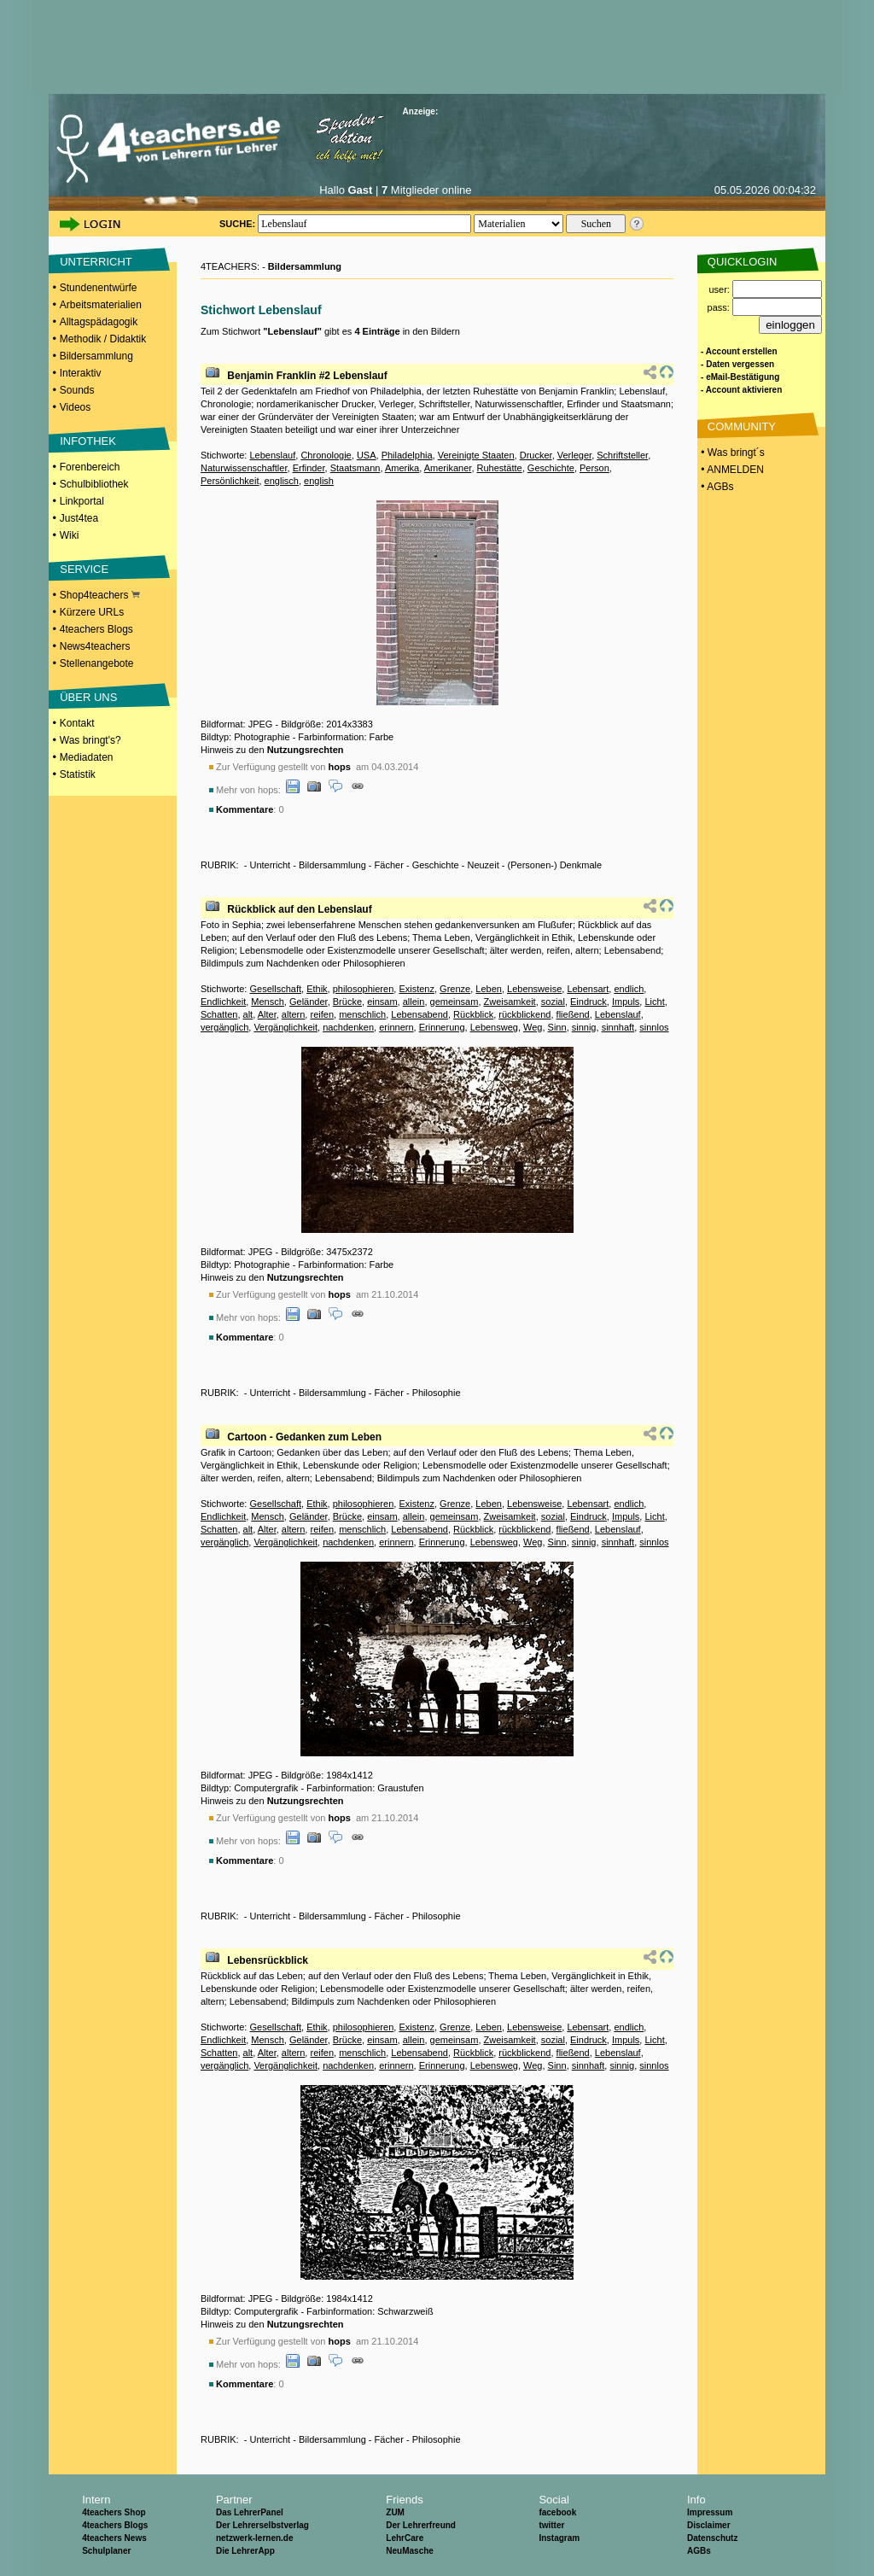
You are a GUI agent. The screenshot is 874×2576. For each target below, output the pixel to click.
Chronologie (325, 455)
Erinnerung (442, 1027)
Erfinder (309, 468)
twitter (551, 2525)
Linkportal (82, 501)
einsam (382, 1001)
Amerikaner (448, 468)
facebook (557, 2512)
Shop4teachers (100, 595)
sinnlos (653, 1027)
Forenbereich (90, 467)
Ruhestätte (499, 468)
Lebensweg (494, 1027)
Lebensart (588, 989)
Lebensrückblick (267, 1960)
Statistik (78, 774)
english (319, 481)
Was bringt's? (90, 740)
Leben (488, 989)
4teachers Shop (113, 2512)
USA (366, 455)
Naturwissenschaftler (244, 468)
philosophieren (363, 989)
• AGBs (716, 487)
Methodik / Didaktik (103, 339)
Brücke (347, 1001)
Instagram (559, 2538)
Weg (532, 1027)
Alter (267, 1014)
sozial (553, 1001)
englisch (282, 481)
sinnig (584, 1027)
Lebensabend (419, 1014)
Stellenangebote (97, 663)
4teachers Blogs (96, 629)
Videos (75, 407)
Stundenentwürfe (98, 288)
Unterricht (269, 865)
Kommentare (244, 809)
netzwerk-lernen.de (255, 2538)
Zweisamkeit (510, 1001)
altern (294, 1014)
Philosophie (436, 1392)
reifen (322, 1014)
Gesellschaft (275, 989)
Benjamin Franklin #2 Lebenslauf (307, 376)
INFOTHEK (88, 441)
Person (594, 468)
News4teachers (95, 646)
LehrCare (404, 2538)
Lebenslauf (272, 455)
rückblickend (524, 1014)
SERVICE (84, 569)
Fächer (389, 865)
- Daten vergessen (737, 364)
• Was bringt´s (731, 453)
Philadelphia (407, 455)
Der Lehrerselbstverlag (262, 2525)
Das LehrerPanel (249, 2512)
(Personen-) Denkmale (555, 865)
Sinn (557, 1027)
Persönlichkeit (230, 481)
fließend (573, 1014)
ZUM (395, 2512)
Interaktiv (81, 373)
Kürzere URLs (92, 612)
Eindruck (588, 1001)
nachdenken (348, 1027)
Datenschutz (712, 2538)
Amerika (402, 468)
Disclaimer (709, 2525)
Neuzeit (482, 865)
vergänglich (224, 1027)
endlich (629, 989)
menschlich (362, 1014)
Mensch (267, 1001)
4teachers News (114, 2538)
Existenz (416, 989)
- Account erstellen (739, 351)
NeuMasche (410, 2551)
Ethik (316, 989)
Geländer (308, 1001)
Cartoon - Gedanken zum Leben (304, 1437)
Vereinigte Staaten (476, 455)
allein (414, 1001)
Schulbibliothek (94, 484)
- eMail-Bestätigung (740, 377)
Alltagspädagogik (98, 322)
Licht (654, 1001)
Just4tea (79, 518)
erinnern (396, 1027)
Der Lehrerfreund (421, 2525)
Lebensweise (534, 989)
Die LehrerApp (245, 2551)
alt (248, 1014)
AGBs (699, 2551)
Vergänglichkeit (285, 1027)
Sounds (77, 390)
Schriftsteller (622, 455)
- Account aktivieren (741, 389)
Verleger (574, 455)
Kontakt (77, 723)
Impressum (709, 2512)
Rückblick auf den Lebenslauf (299, 909)
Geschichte (550, 468)
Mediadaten (87, 757)
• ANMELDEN (731, 470)
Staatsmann (355, 468)
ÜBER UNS (88, 697)
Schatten (219, 1014)
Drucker (536, 455)
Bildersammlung (96, 356)
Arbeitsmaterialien (101, 305)
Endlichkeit (223, 1001)
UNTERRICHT (96, 261)
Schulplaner (106, 2551)
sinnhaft (618, 1027)
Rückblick (473, 1014)
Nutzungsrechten (305, 750)
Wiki (69, 535)
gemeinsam (454, 1001)
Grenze (455, 989)
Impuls (625, 1001)
